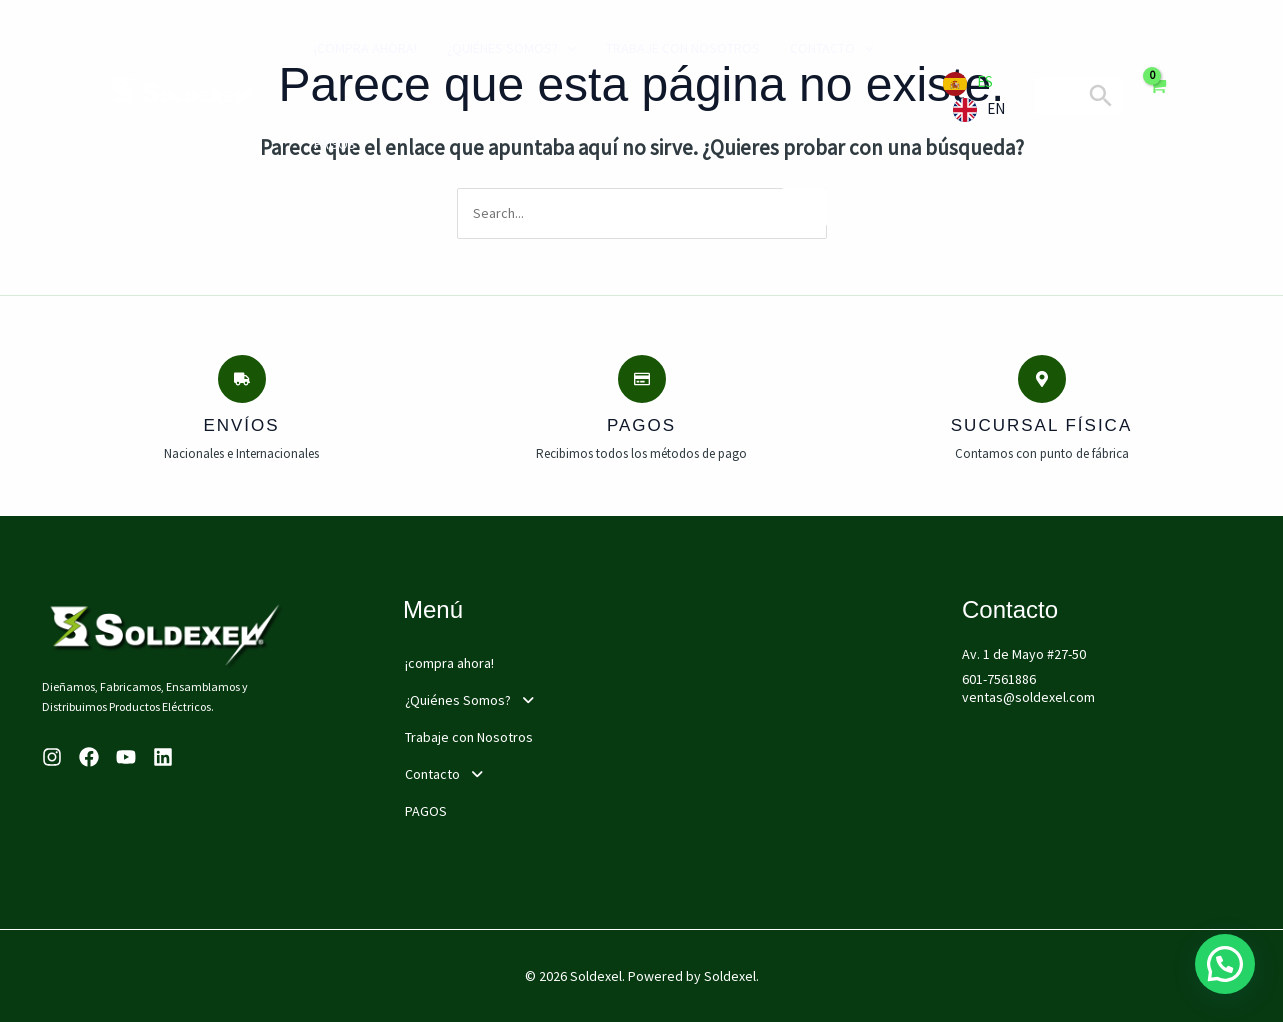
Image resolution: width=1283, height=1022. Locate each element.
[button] (542, 700)
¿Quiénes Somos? (511, 48)
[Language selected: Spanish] (979, 96)
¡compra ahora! (365, 48)
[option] (979, 110)
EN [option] (996, 108)
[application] (567, 48)
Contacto (831, 48)
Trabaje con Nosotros (683, 48)
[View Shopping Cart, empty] (1157, 96)
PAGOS (335, 144)
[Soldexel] (185, 94)
